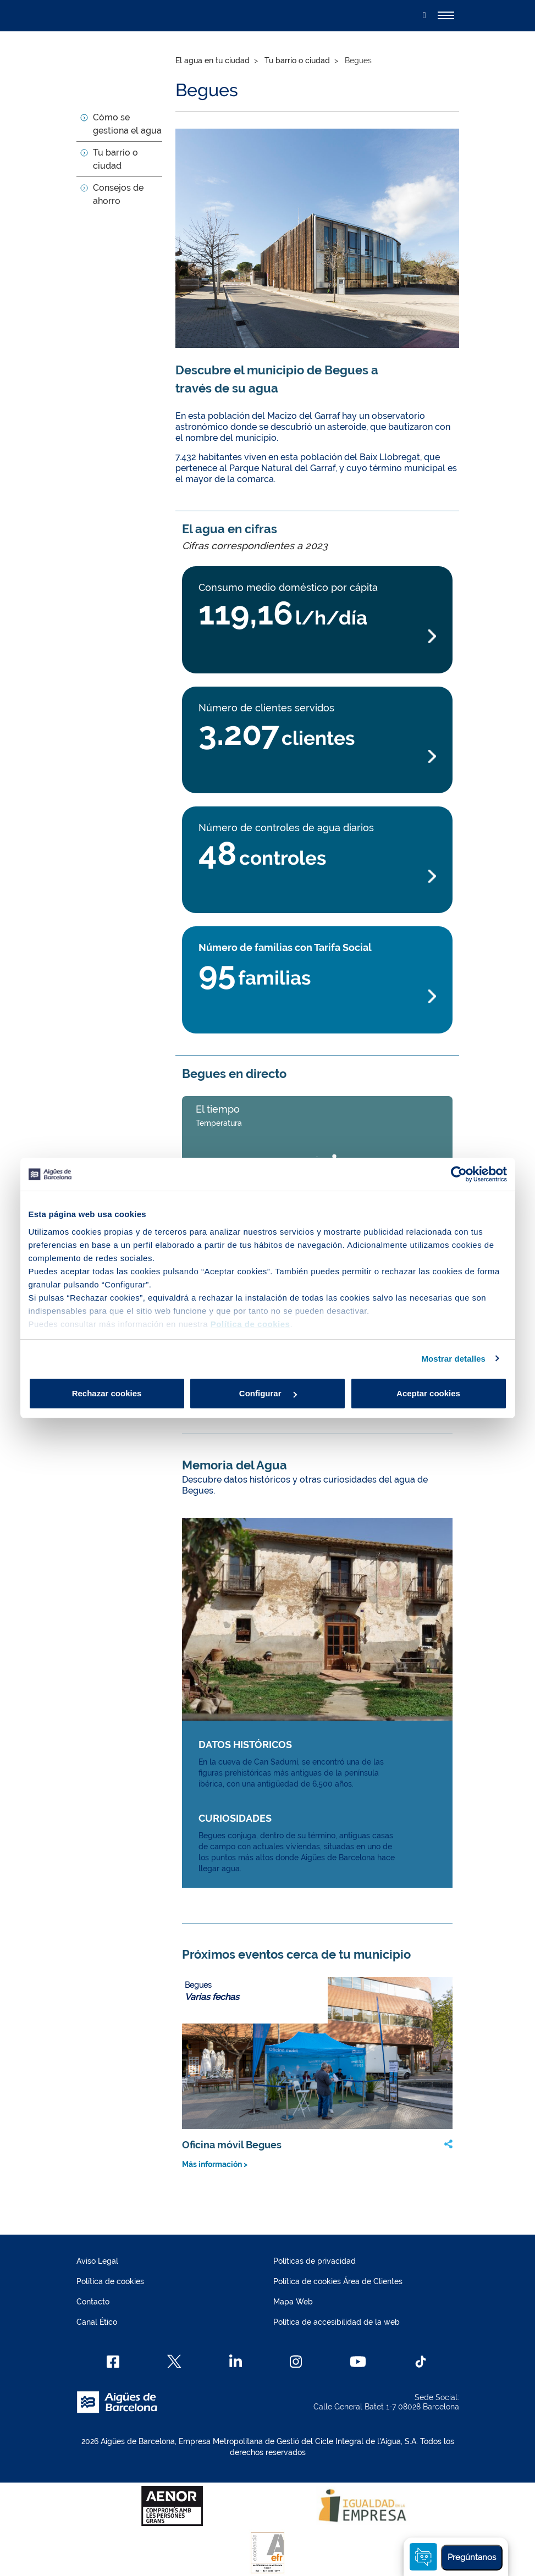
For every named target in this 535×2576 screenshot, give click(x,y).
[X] (174, 2361)
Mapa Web (293, 2301)
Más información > (214, 2164)
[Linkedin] (235, 2361)
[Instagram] (296, 2361)
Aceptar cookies (428, 1393)
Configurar (268, 1393)
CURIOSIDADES (235, 1818)
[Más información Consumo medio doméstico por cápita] (317, 636)
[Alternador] (445, 15)
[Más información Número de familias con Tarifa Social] (317, 996)
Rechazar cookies (107, 1393)
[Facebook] (113, 2361)
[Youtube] (358, 2361)
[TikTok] (420, 2361)
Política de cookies (110, 2281)
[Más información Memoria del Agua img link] (317, 1618)
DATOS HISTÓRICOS (245, 1744)
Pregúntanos (472, 2557)
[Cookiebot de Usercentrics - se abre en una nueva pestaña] (459, 1174)
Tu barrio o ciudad (297, 60)
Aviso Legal (97, 2261)
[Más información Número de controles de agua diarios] (317, 876)
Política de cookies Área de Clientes (337, 2281)
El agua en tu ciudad (212, 60)
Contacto (92, 2301)
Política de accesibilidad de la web (336, 2322)
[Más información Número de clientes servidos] (317, 757)
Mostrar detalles (453, 1358)
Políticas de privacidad (314, 2261)
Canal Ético (96, 2322)
